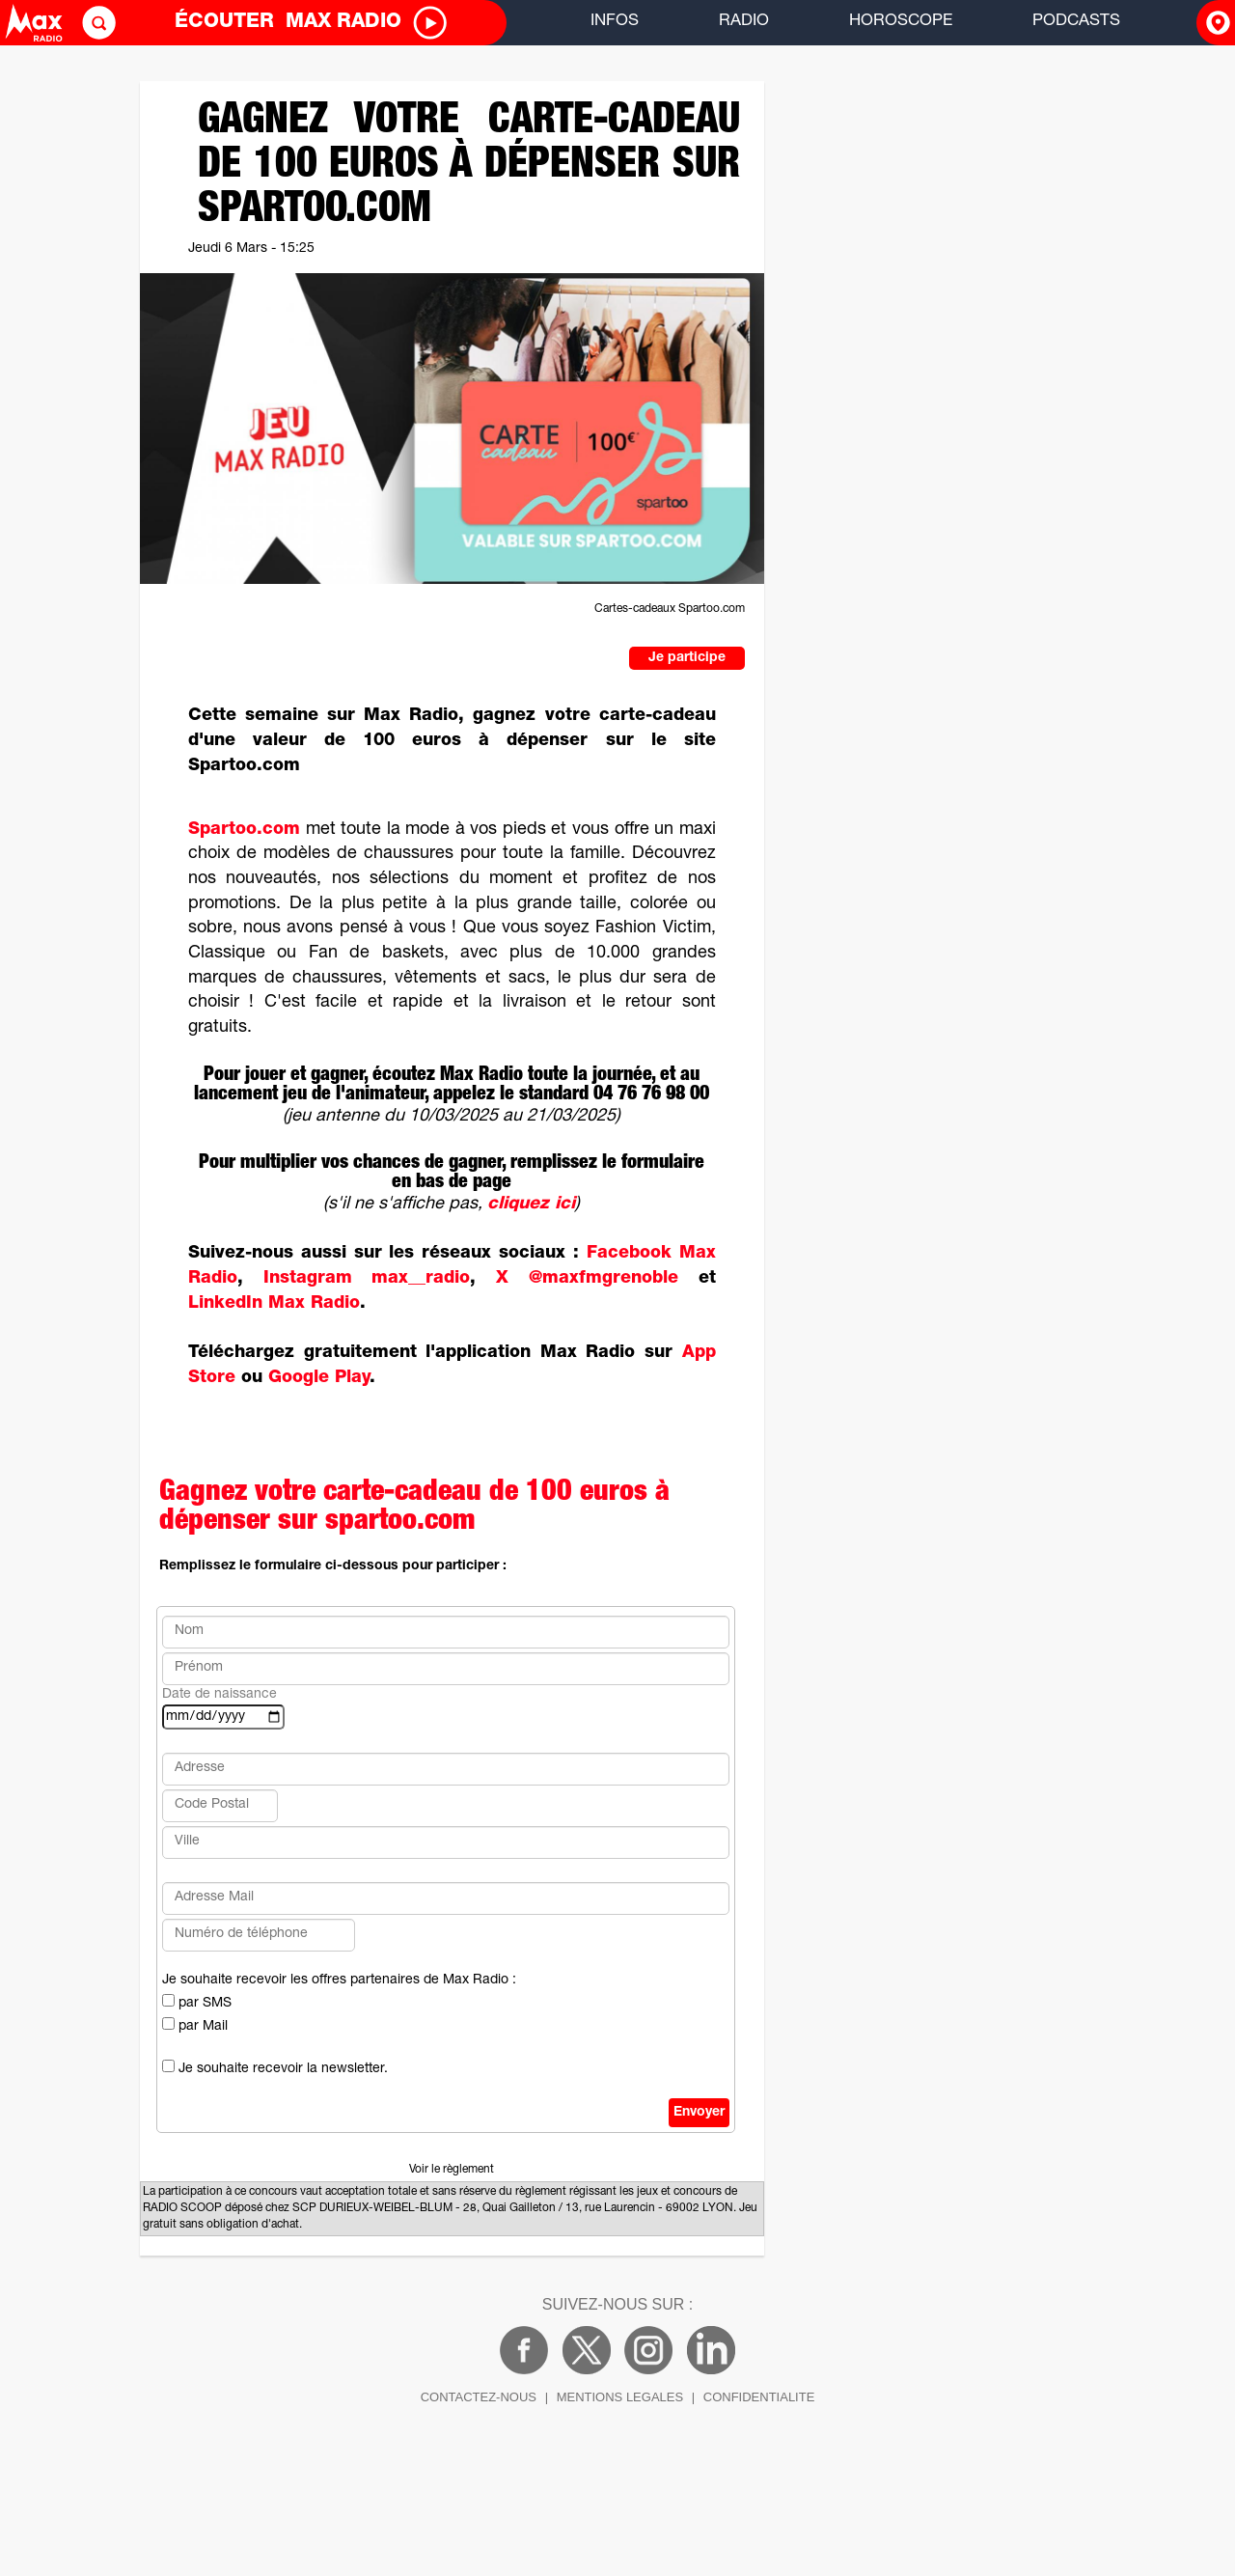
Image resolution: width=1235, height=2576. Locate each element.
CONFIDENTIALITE (759, 2397)
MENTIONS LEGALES (620, 2397)
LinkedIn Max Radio (274, 1304)
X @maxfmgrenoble (587, 1279)
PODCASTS (1076, 22)
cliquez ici (531, 1204)
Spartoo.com (244, 830)
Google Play (319, 1378)
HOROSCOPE (900, 22)
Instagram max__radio (367, 1279)
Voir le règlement (451, 2170)
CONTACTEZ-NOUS (478, 2397)
